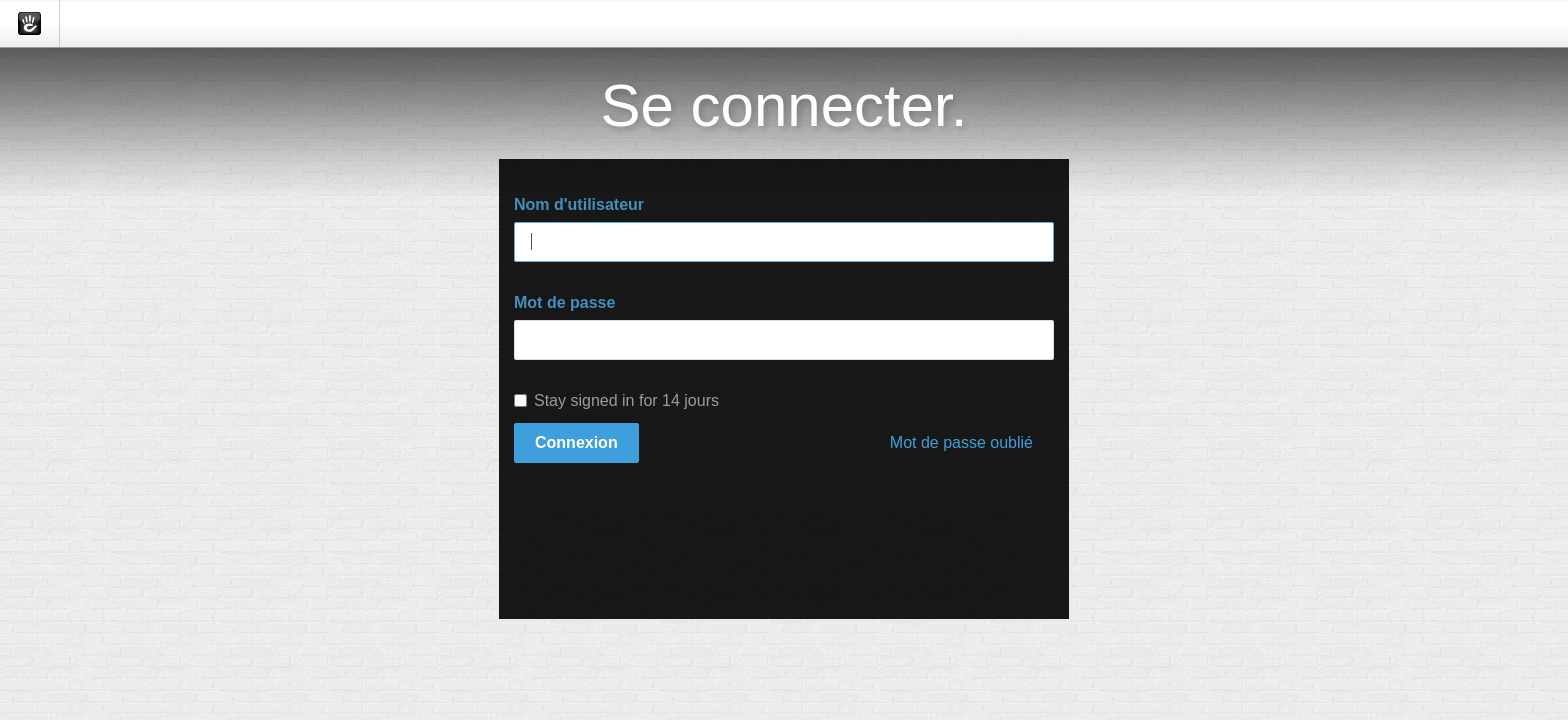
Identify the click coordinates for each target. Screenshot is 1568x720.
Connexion (576, 442)
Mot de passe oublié (961, 442)
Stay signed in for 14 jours (616, 400)
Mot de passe (564, 302)
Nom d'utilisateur (579, 204)
